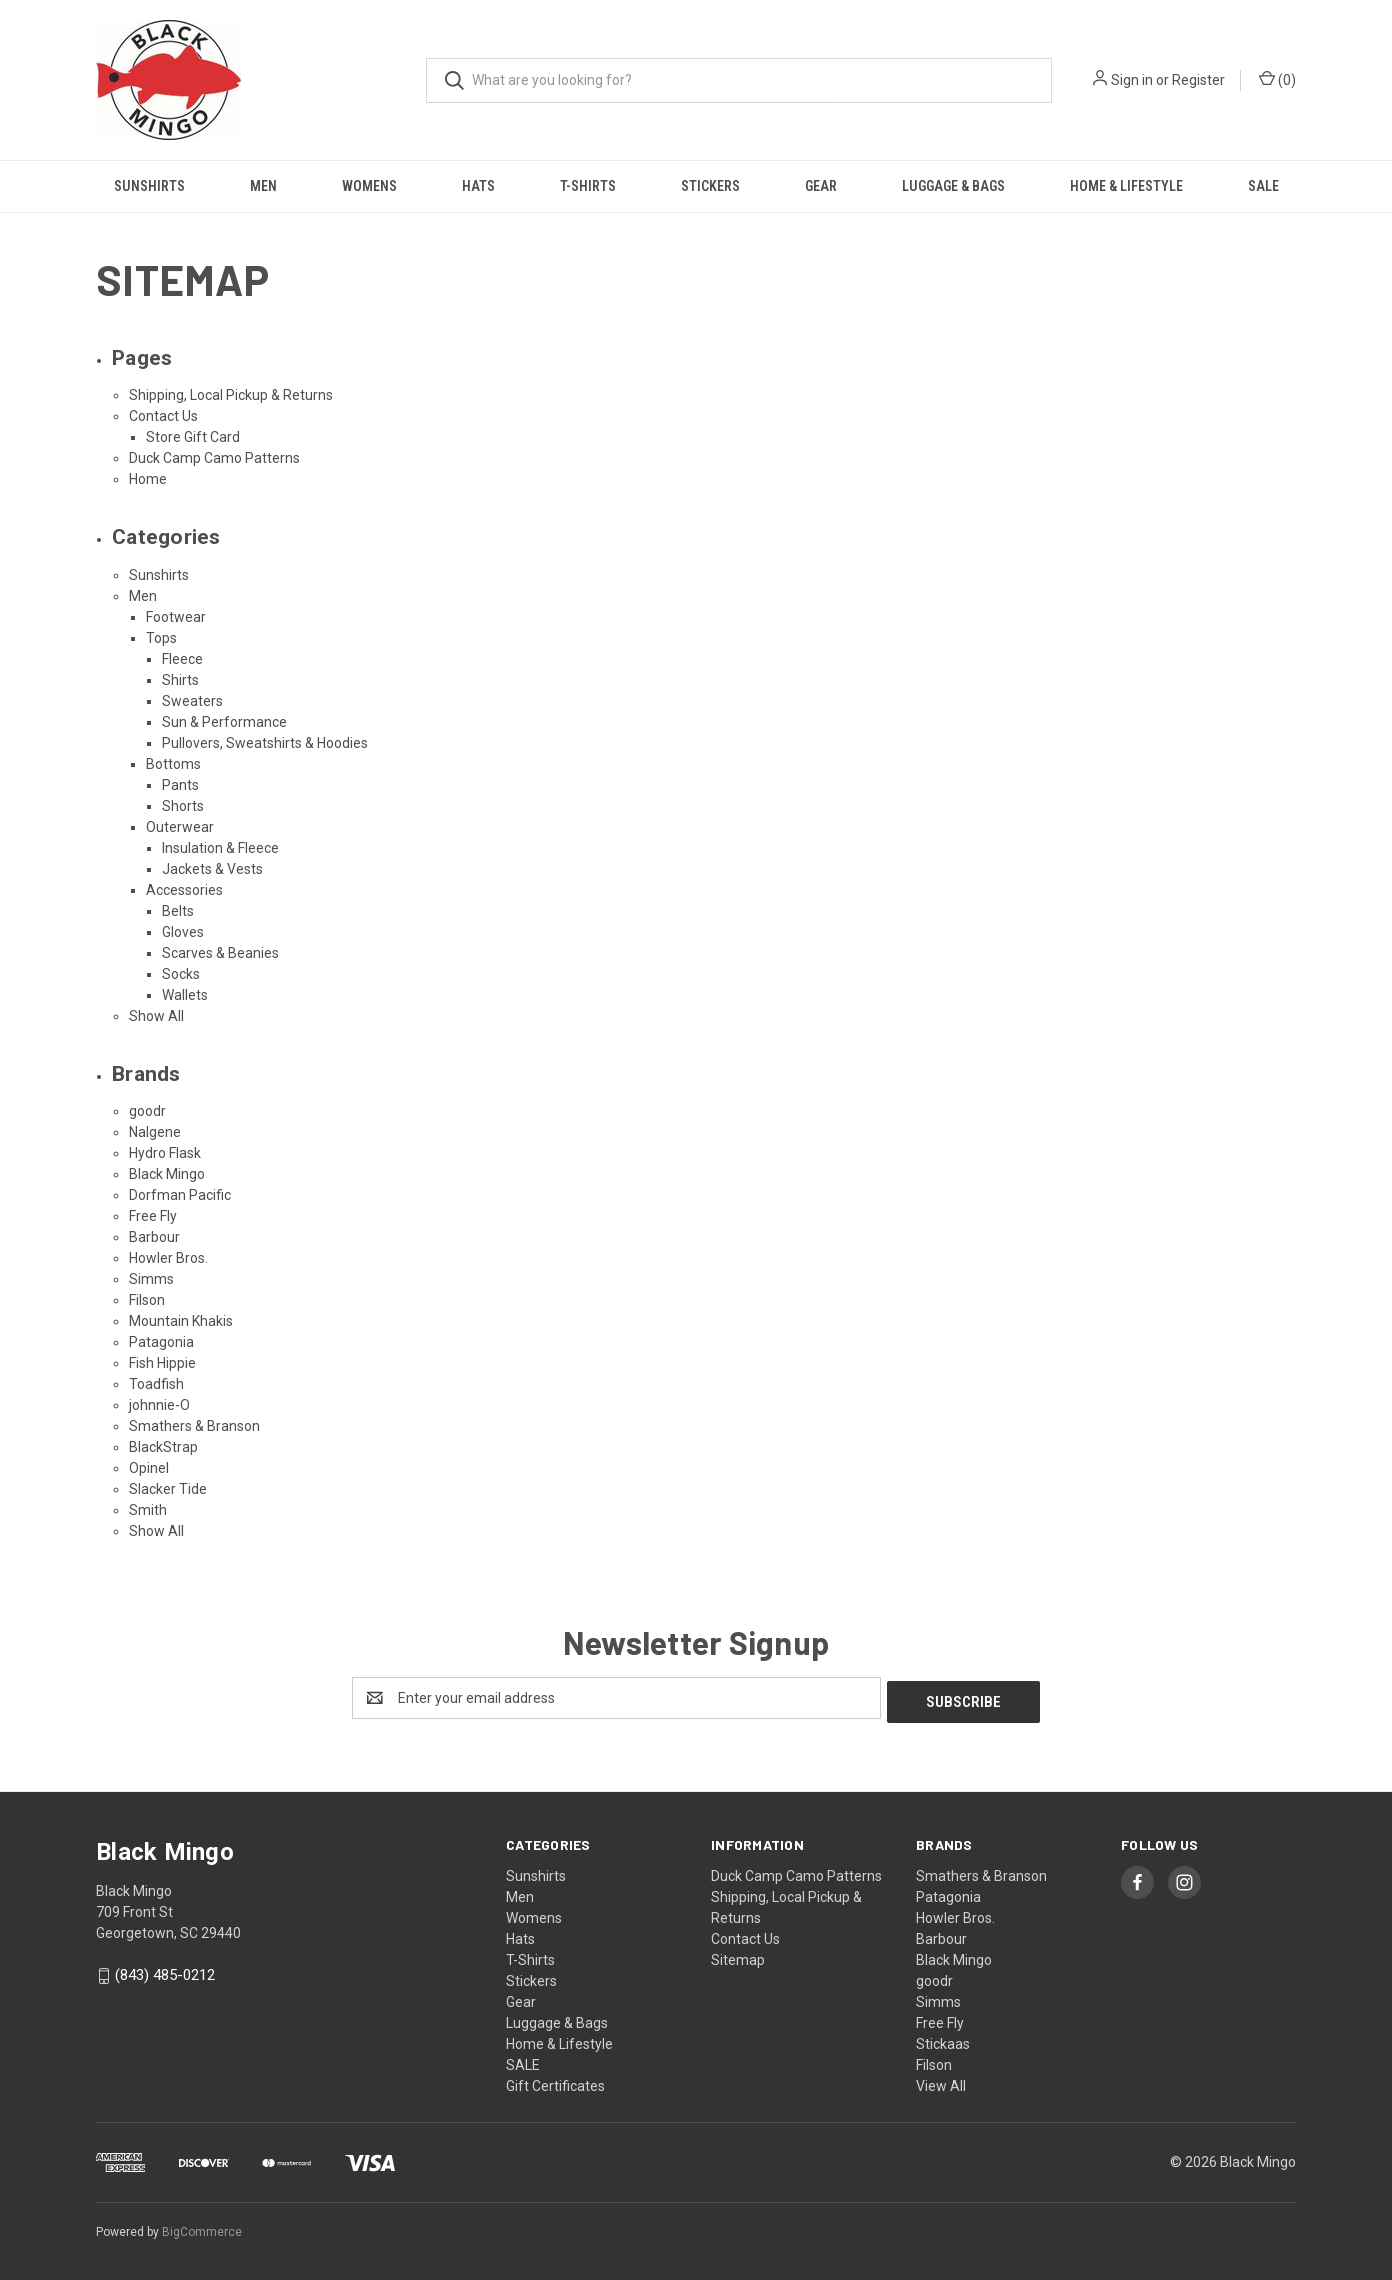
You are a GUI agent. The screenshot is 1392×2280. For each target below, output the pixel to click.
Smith (148, 1510)
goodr (147, 1111)
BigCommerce (202, 2229)
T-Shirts (588, 186)
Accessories (184, 890)
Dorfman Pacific (180, 1195)
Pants (180, 785)
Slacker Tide (168, 1489)
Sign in (1132, 80)
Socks (181, 974)
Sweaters (192, 701)
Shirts (180, 680)
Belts (178, 911)
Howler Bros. (168, 1258)
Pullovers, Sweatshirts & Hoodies (265, 743)
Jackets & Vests (212, 869)
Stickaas (943, 2040)
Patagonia (161, 1342)
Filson (147, 1300)
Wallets (185, 995)
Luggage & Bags (953, 186)
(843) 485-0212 (165, 1971)
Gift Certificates (555, 2082)
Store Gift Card (193, 437)
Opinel (149, 1468)
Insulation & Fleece (220, 848)
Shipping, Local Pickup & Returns (231, 395)
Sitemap (738, 1956)
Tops (161, 638)
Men (263, 186)
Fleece (182, 659)
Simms (151, 1279)
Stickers (710, 186)
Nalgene (155, 1132)
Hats (478, 186)
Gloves (183, 932)
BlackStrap (163, 1447)
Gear (821, 186)
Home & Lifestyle (1126, 186)
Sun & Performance (224, 722)
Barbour (154, 1237)
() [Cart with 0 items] (1277, 79)
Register (1198, 80)
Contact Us (163, 416)
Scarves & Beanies (220, 953)
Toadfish (156, 1384)
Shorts (183, 806)
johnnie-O (159, 1405)
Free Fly (153, 1216)
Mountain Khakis (181, 1321)
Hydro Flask (165, 1153)
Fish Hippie (162, 1363)
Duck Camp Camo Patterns (214, 458)
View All (941, 2082)
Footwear (176, 617)
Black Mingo (167, 1174)
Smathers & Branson (194, 1426)
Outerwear (180, 827)
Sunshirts (149, 186)
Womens (369, 186)
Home (148, 479)
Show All (156, 1016)
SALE (1263, 186)
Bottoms (173, 764)
